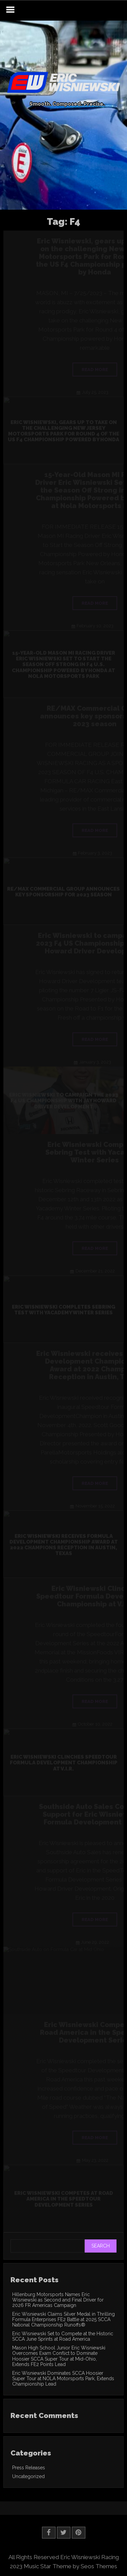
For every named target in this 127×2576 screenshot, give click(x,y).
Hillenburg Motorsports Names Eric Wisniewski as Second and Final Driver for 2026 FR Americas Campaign (58, 2300)
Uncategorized (28, 2476)
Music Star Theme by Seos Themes (70, 2566)
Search (100, 2246)
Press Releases (28, 2467)
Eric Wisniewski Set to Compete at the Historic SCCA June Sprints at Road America (62, 2336)
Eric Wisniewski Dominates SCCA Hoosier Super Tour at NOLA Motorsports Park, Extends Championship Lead (63, 2378)
